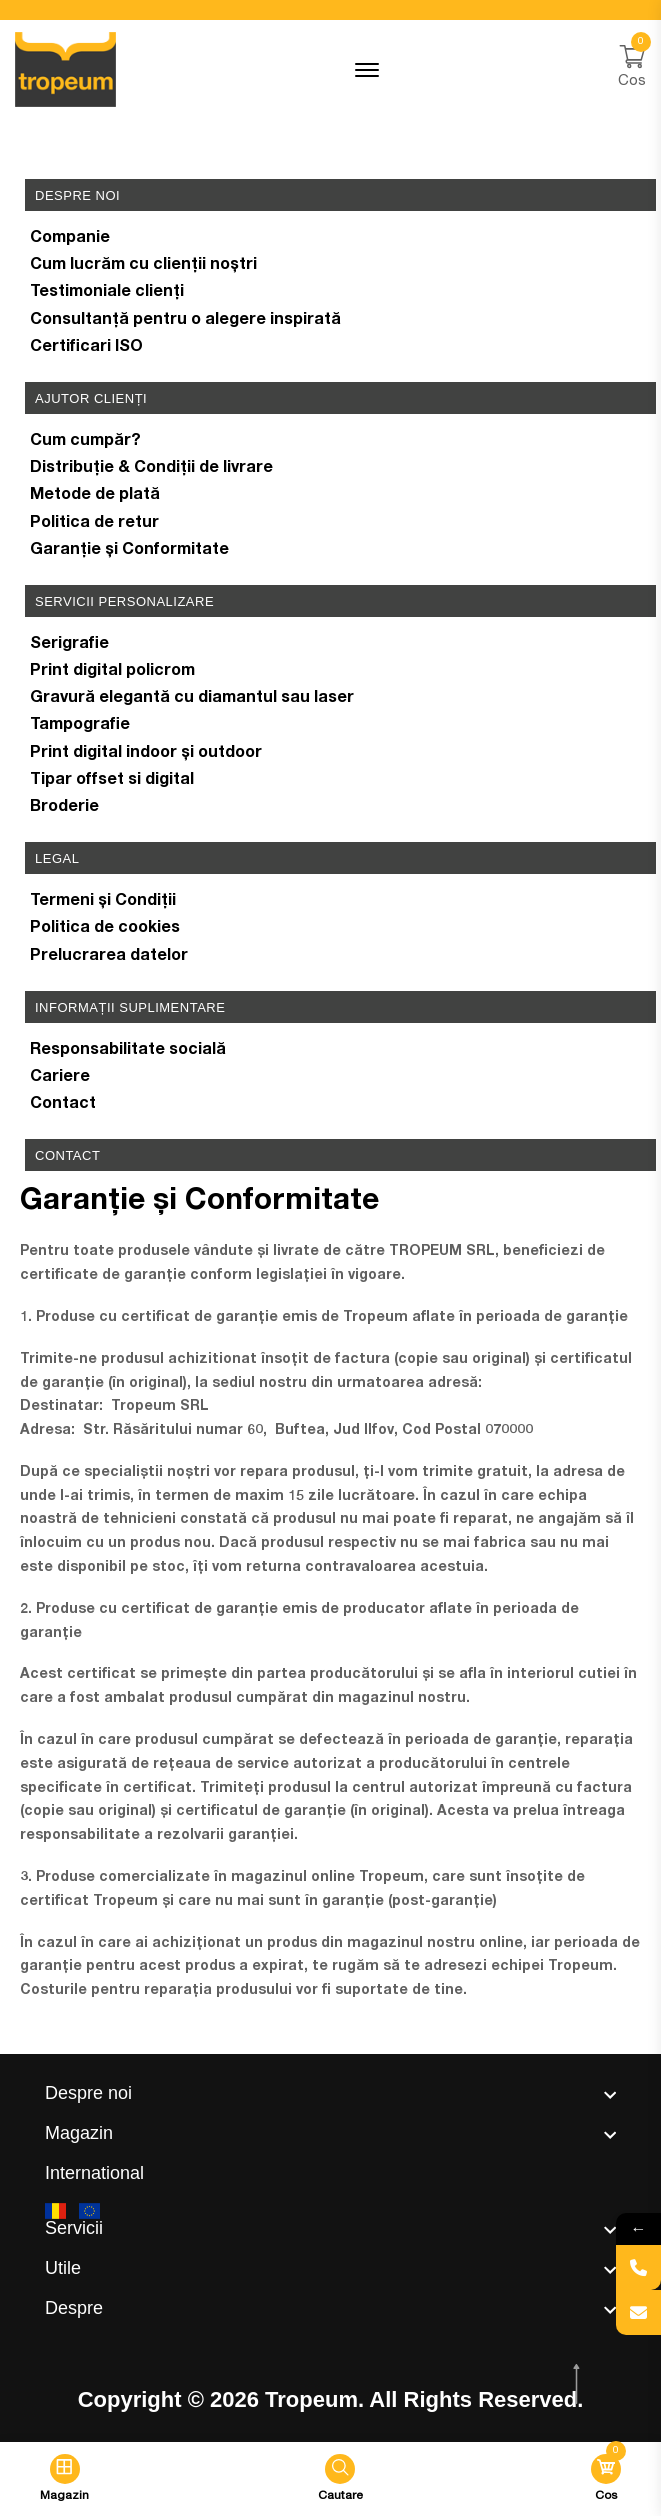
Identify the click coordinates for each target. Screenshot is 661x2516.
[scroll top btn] (578, 2384)
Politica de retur (94, 524)
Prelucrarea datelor (109, 957)
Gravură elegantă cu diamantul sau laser (192, 699)
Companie (70, 239)
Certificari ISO (86, 348)
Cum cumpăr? (85, 442)
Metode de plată (95, 496)
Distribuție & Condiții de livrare (151, 469)
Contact (63, 1105)
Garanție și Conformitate (129, 551)
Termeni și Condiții (103, 902)
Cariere (60, 1078)
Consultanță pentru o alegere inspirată (185, 321)
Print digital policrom (112, 672)
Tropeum (311, 2400)
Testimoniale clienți (107, 293)
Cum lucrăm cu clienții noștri (143, 266)
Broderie (64, 808)
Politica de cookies (105, 929)
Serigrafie (69, 645)
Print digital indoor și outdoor (146, 754)
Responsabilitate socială (128, 1051)
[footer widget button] (330, 2093)
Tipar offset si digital (112, 781)
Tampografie (80, 726)
